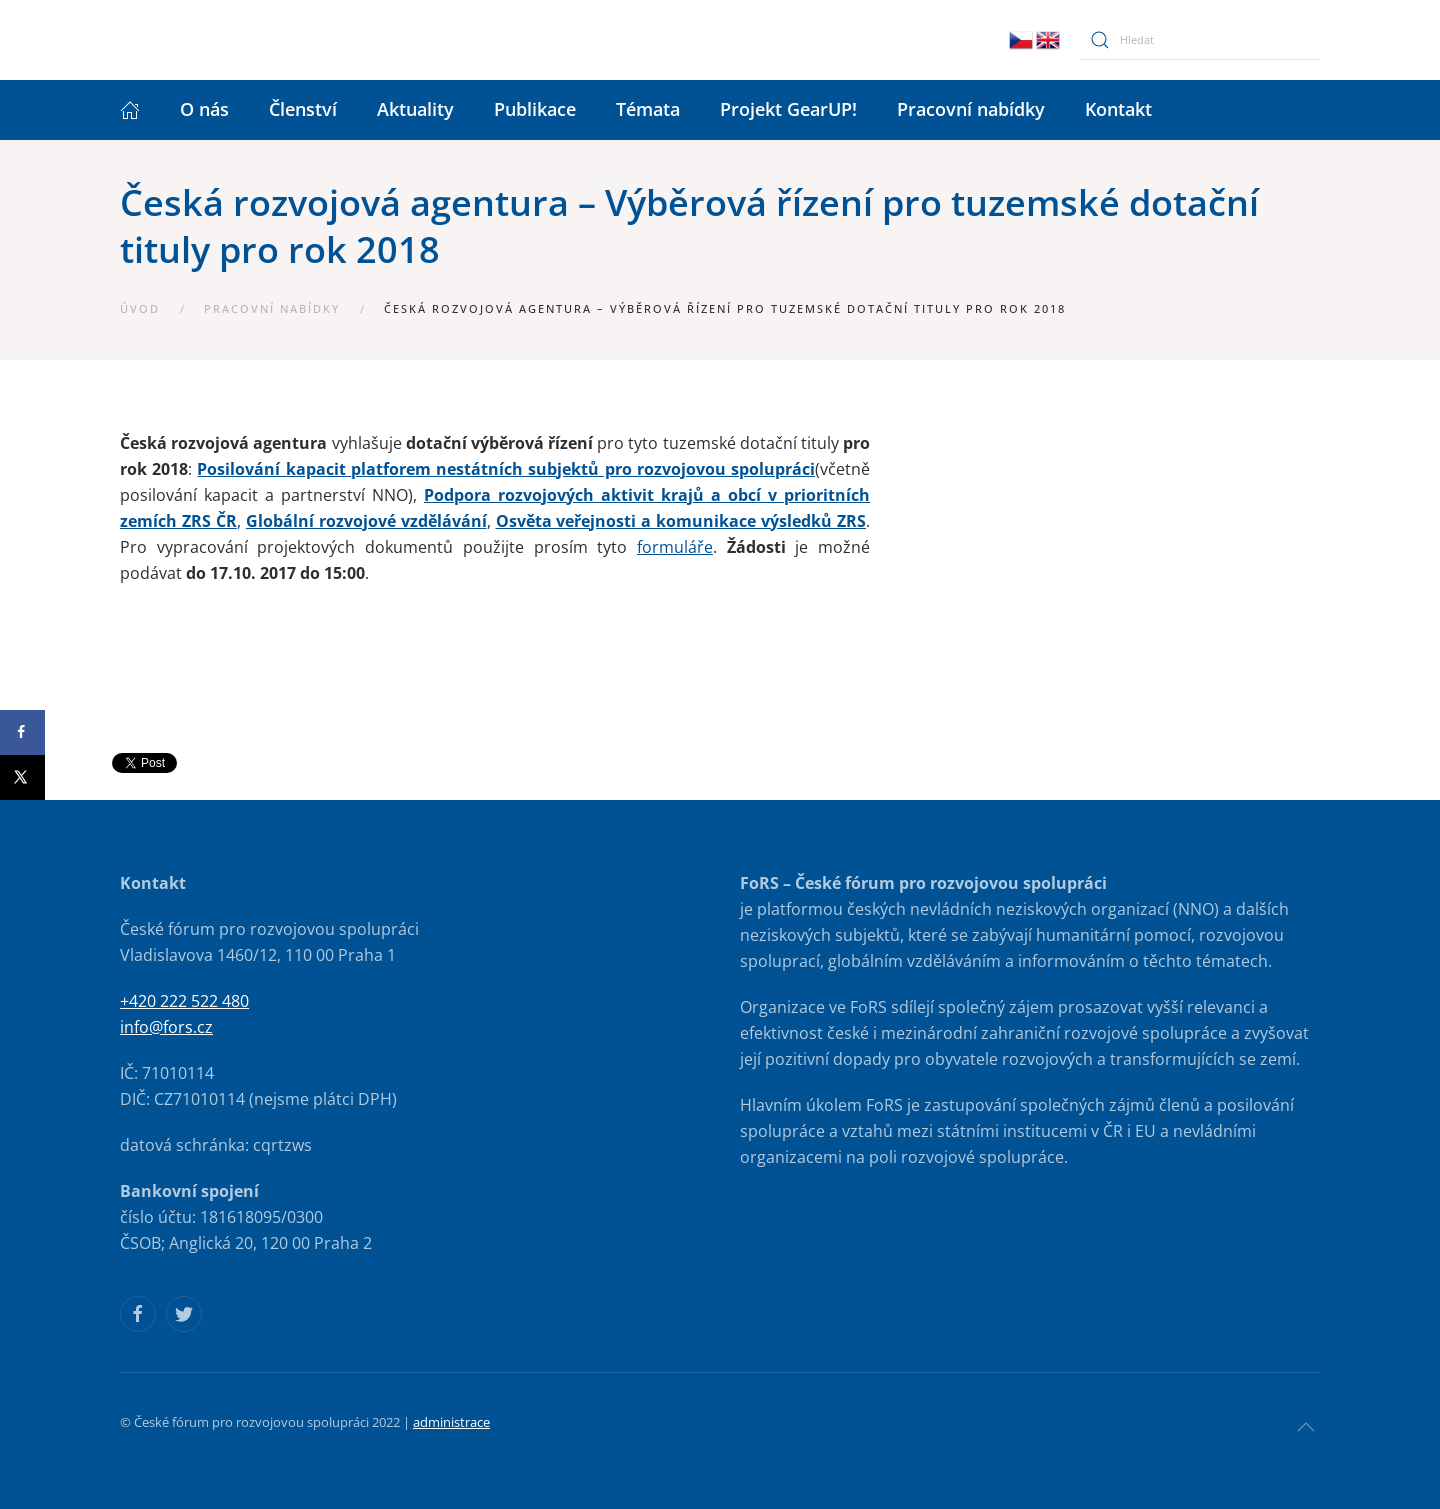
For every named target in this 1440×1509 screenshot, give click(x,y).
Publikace (535, 109)
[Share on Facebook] (22, 732)
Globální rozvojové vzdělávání (366, 521)
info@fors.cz (166, 1027)
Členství (303, 109)
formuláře (675, 547)
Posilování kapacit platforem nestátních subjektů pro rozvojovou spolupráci (506, 469)
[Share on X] (22, 777)
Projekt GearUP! (788, 109)
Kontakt (1118, 109)
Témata (648, 109)
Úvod (140, 308)
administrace (451, 1422)
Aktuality (415, 109)
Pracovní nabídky (971, 109)
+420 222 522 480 (184, 1001)
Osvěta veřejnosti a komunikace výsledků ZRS (681, 521)
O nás (204, 109)
